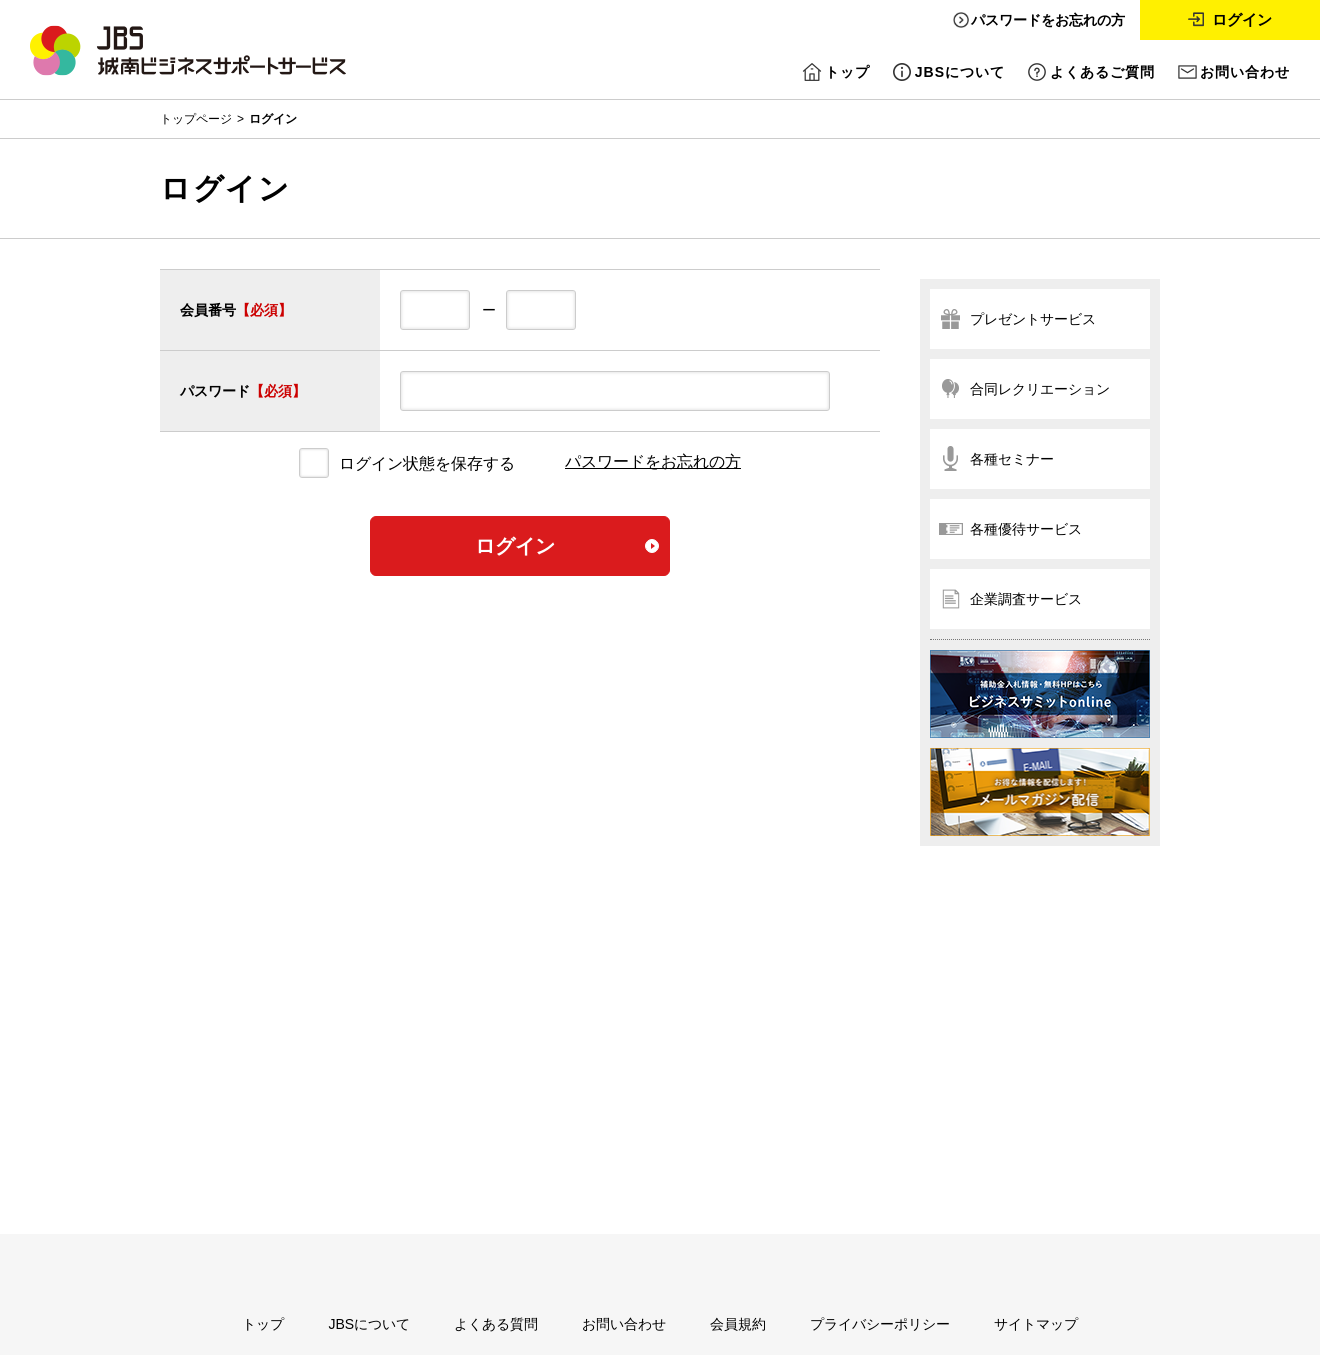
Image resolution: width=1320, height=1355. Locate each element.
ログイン (1242, 19)
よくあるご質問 (1102, 72)
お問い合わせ (1245, 72)
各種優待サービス (1026, 529)
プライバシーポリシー (880, 1324)
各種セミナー (1012, 459)
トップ (847, 72)
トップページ (196, 119)
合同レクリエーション (1040, 389)
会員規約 (738, 1324)
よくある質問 (496, 1324)
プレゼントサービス (1033, 319)
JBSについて (960, 72)
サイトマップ (1036, 1324)
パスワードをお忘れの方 (1048, 20)
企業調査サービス (1026, 599)
